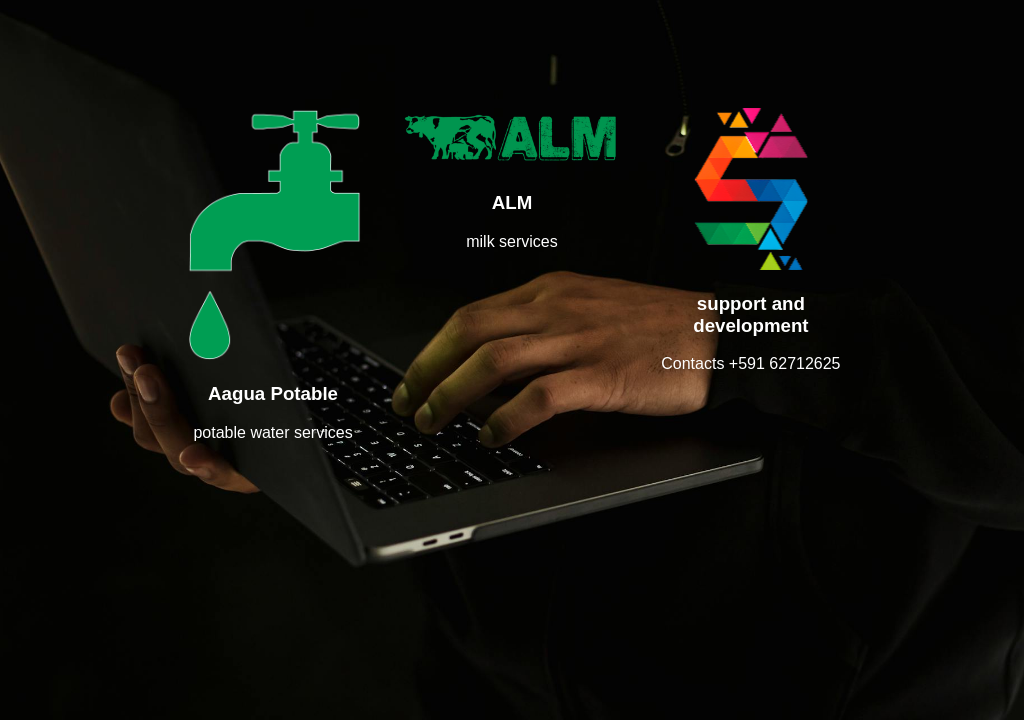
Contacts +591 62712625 (750, 363)
